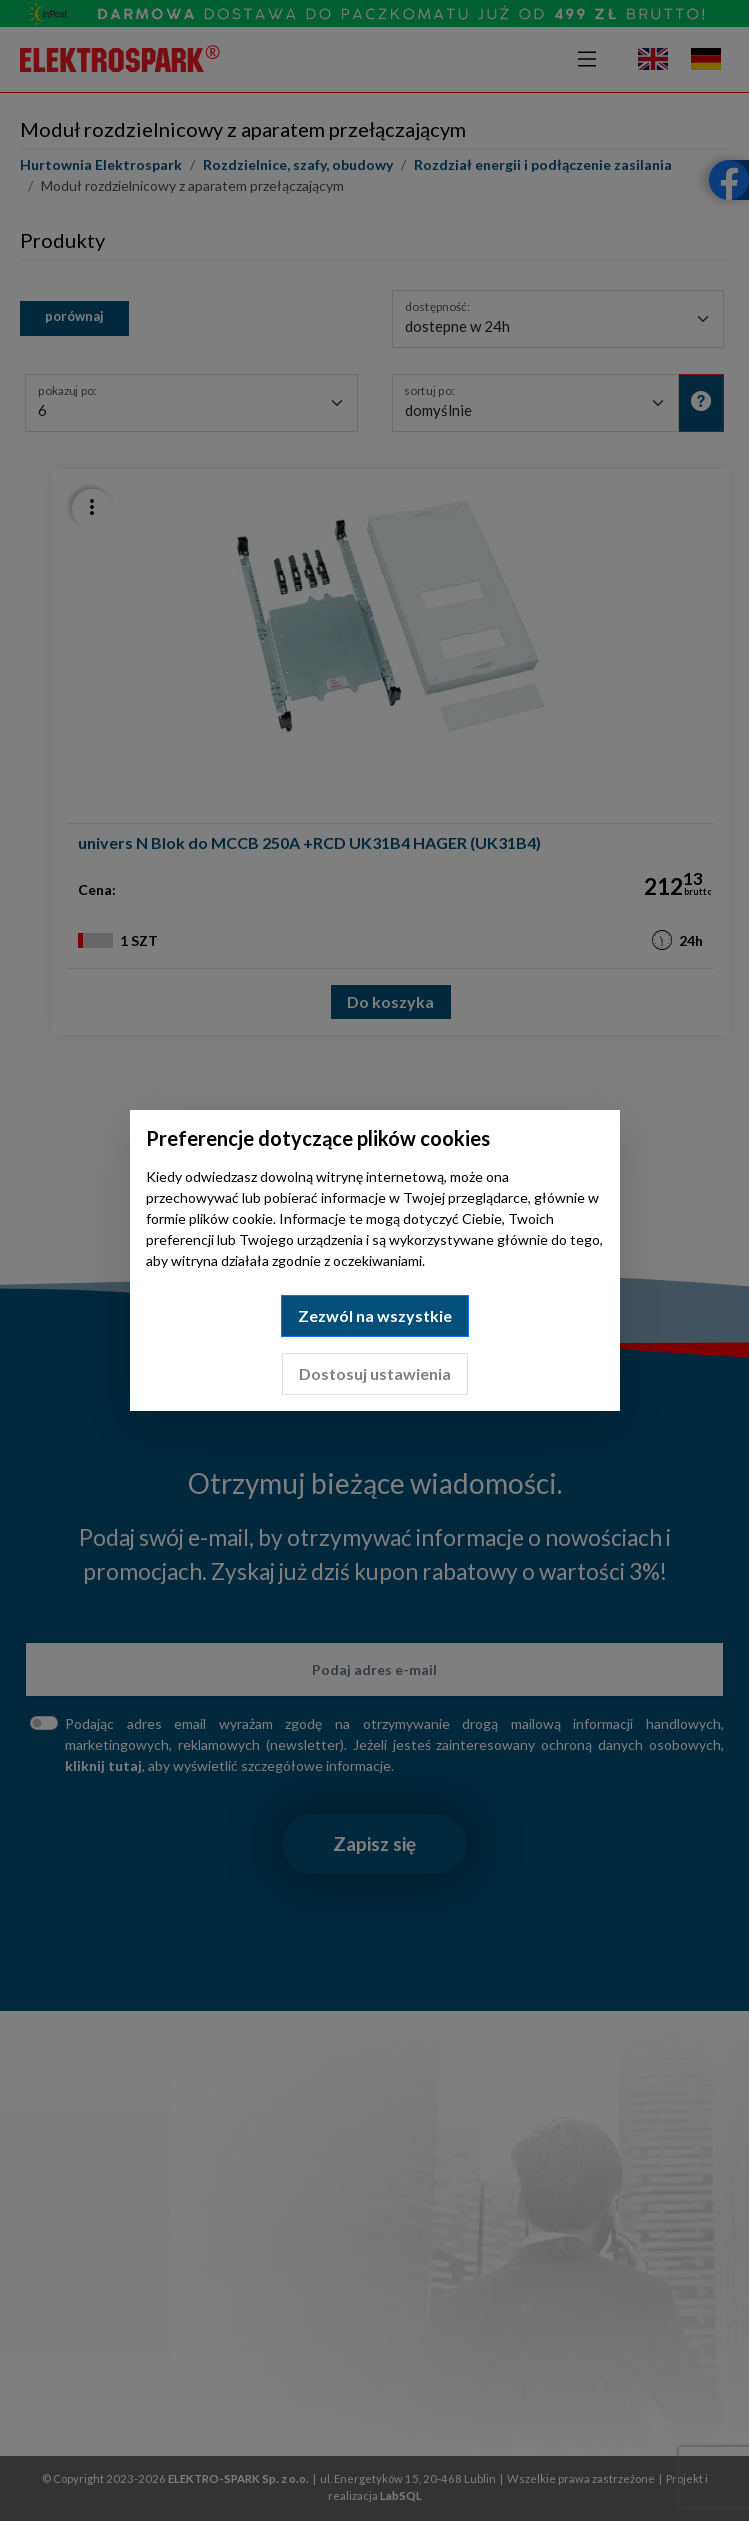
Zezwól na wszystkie (375, 1315)
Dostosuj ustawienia (375, 1373)
